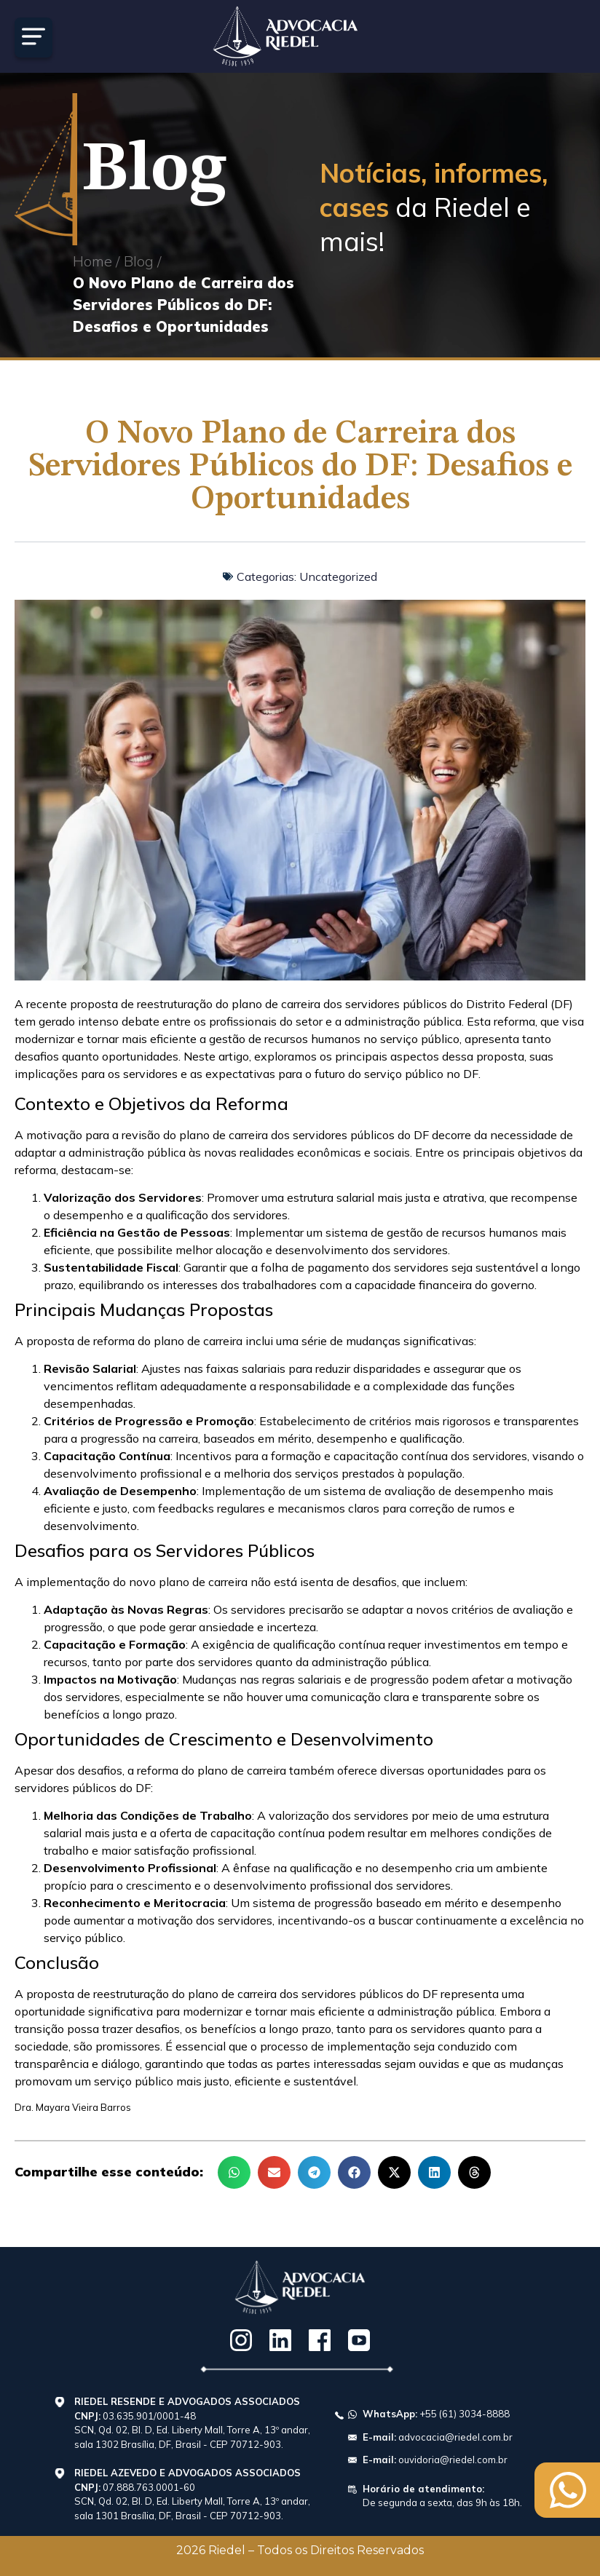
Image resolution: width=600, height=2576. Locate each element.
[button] (234, 2172)
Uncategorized (338, 576)
